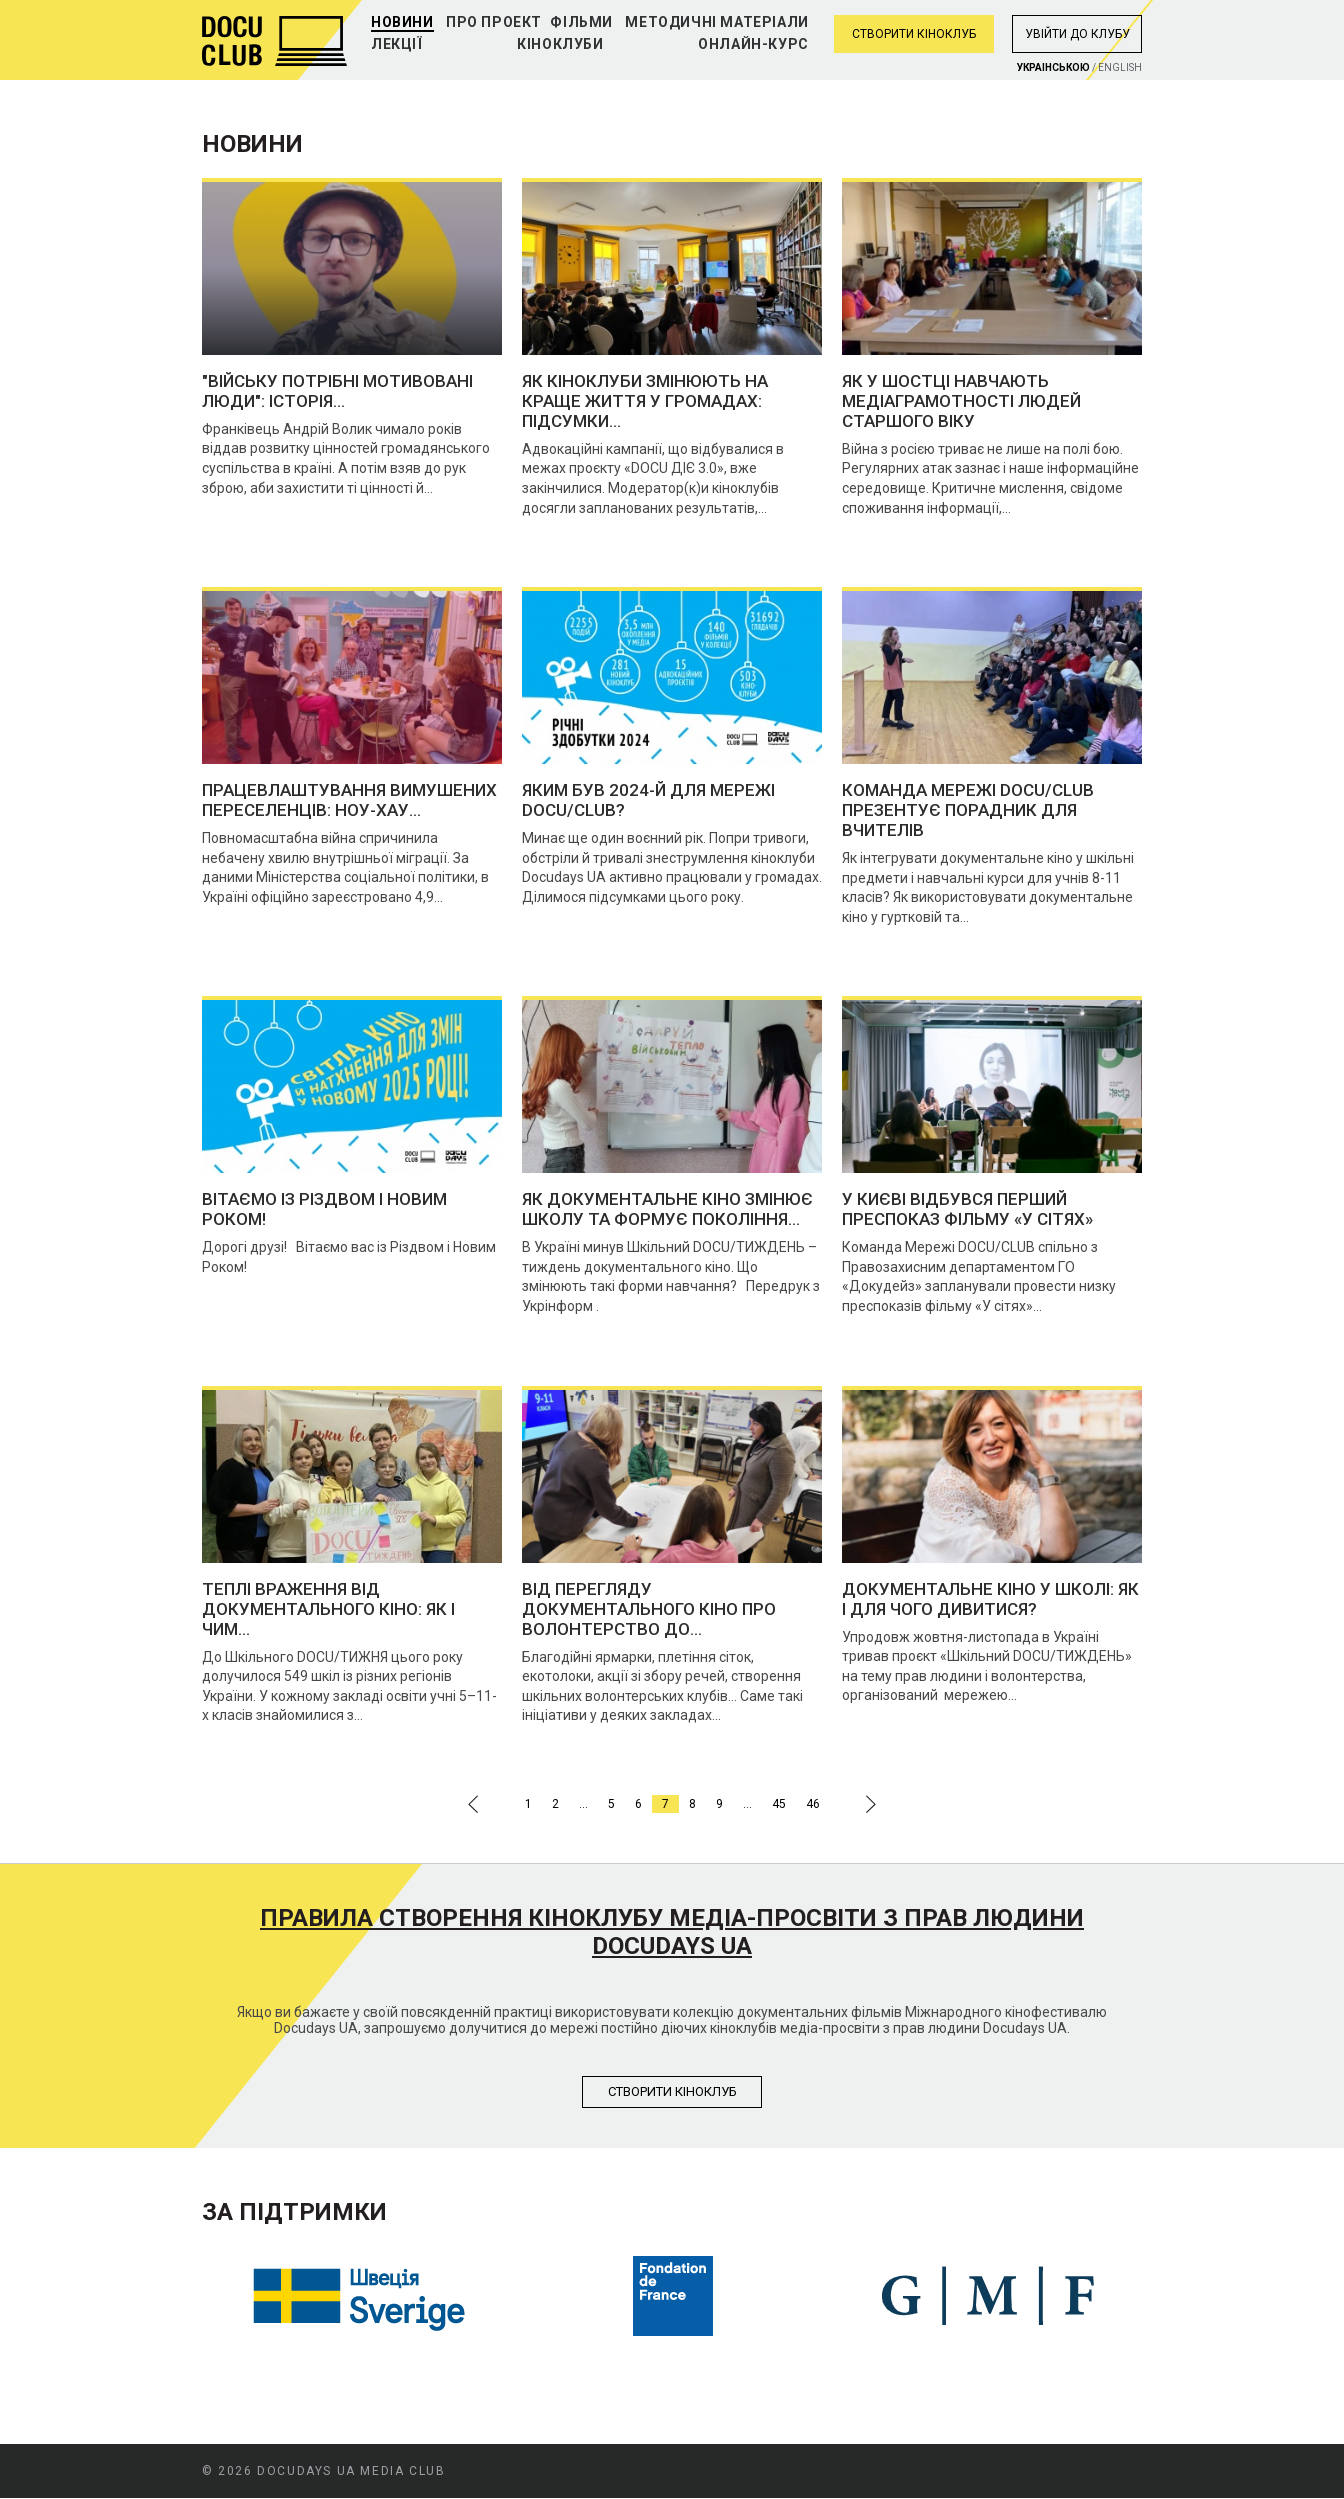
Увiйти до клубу (1077, 34)
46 (813, 1804)
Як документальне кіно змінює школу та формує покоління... (667, 1209)
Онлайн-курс (753, 44)
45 (779, 1804)
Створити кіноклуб (914, 34)
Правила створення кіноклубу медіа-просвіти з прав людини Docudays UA (672, 1932)
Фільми (581, 22)
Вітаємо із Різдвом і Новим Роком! (324, 1209)
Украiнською (1053, 67)
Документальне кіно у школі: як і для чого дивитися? (990, 1599)
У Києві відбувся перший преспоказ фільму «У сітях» (967, 1209)
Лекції (397, 44)
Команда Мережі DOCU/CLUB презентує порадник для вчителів (968, 810)
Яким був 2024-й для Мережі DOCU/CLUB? (648, 800)
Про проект (494, 22)
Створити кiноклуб (672, 2091)
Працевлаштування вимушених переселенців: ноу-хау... (349, 800)
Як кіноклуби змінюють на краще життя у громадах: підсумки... (645, 401)
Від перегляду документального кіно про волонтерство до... (649, 1609)
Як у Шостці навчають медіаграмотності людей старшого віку (961, 401)
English (1120, 67)
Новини (402, 22)
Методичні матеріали (716, 22)
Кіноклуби (560, 44)
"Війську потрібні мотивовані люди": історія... (337, 391)
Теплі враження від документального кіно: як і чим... (328, 1609)
